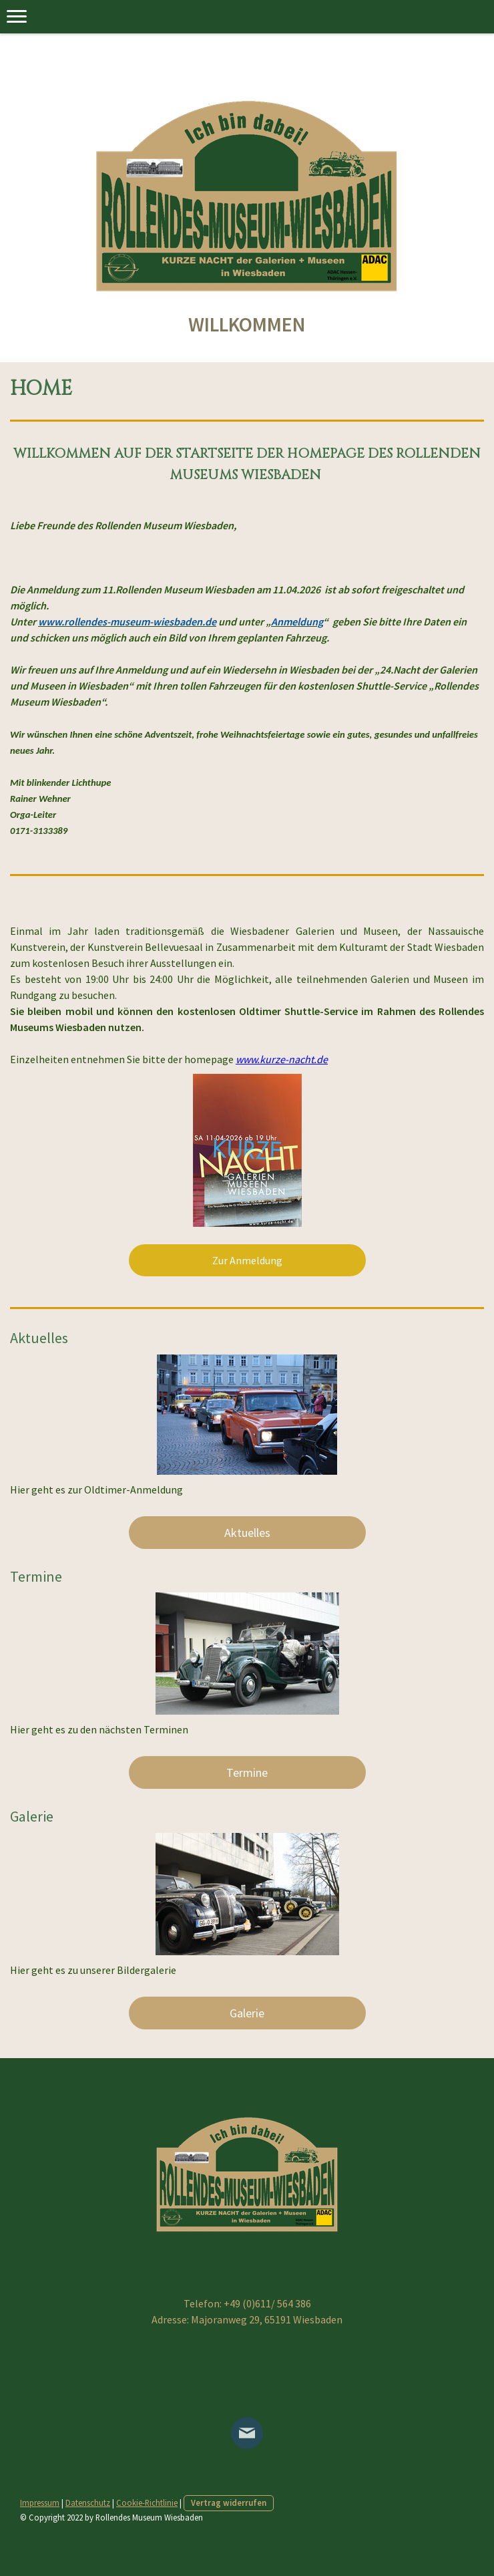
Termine (247, 1772)
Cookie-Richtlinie (147, 2502)
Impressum (39, 2502)
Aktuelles (247, 1532)
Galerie (247, 2013)
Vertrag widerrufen (228, 2502)
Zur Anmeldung (247, 1260)
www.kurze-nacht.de (282, 1059)
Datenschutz (87, 2502)
